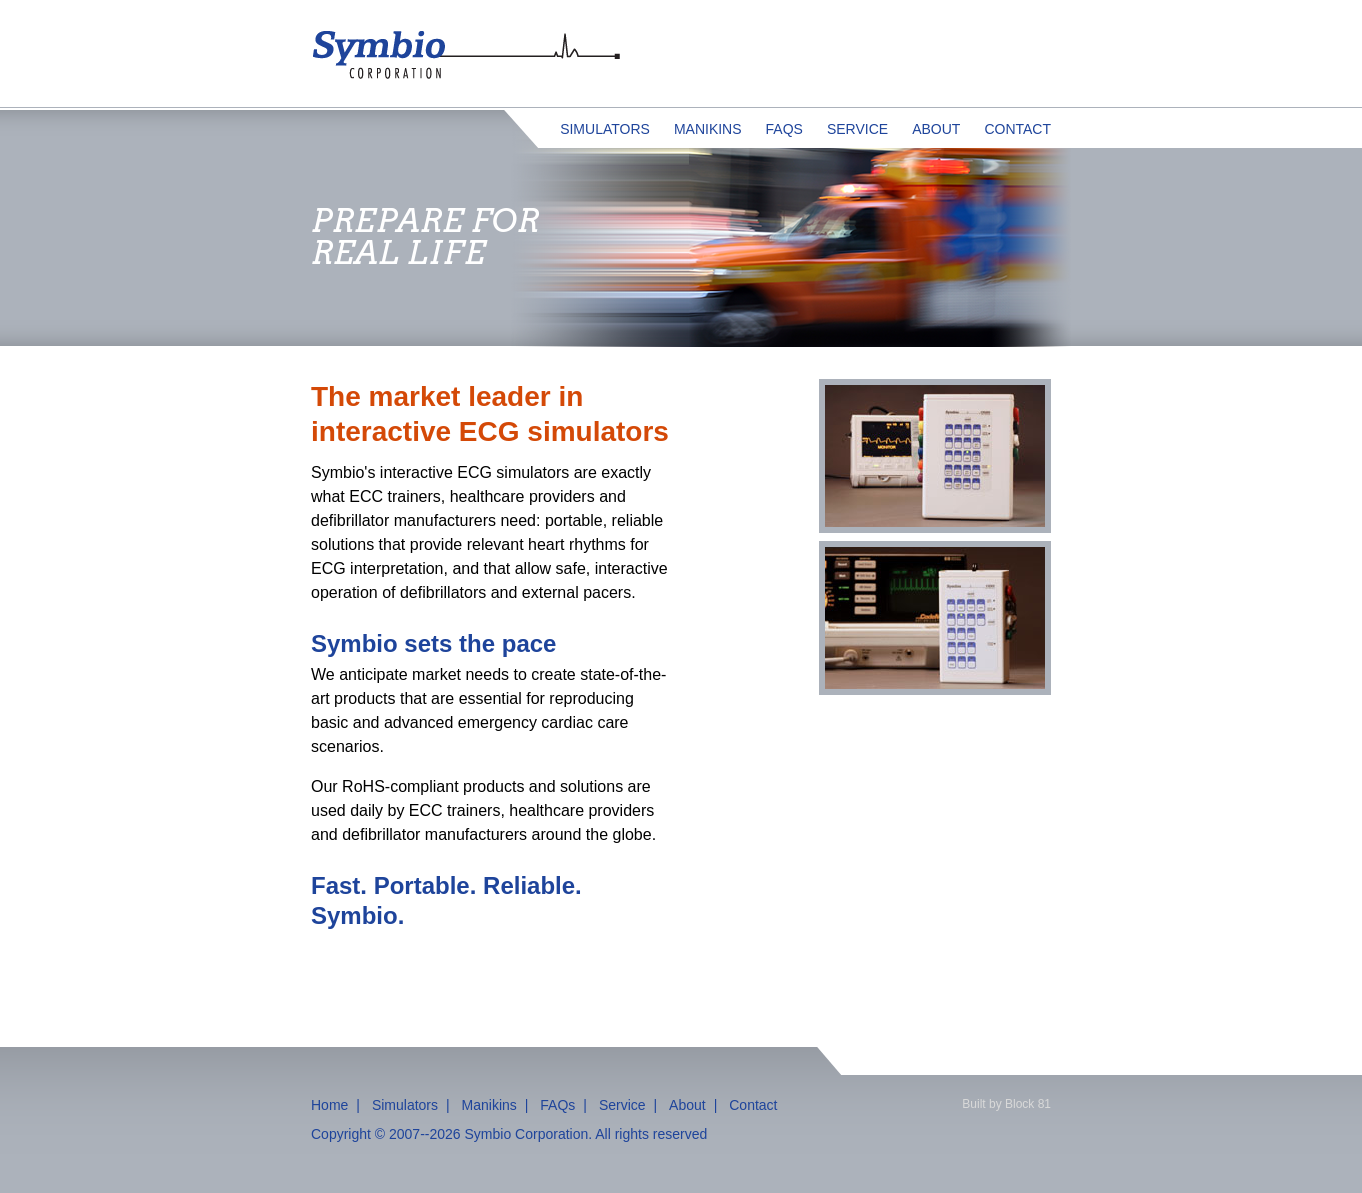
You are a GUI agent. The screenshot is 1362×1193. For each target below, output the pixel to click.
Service (857, 129)
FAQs (784, 129)
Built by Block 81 (1006, 1104)
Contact (1017, 129)
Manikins (708, 129)
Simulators (605, 129)
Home (329, 1105)
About (936, 129)
